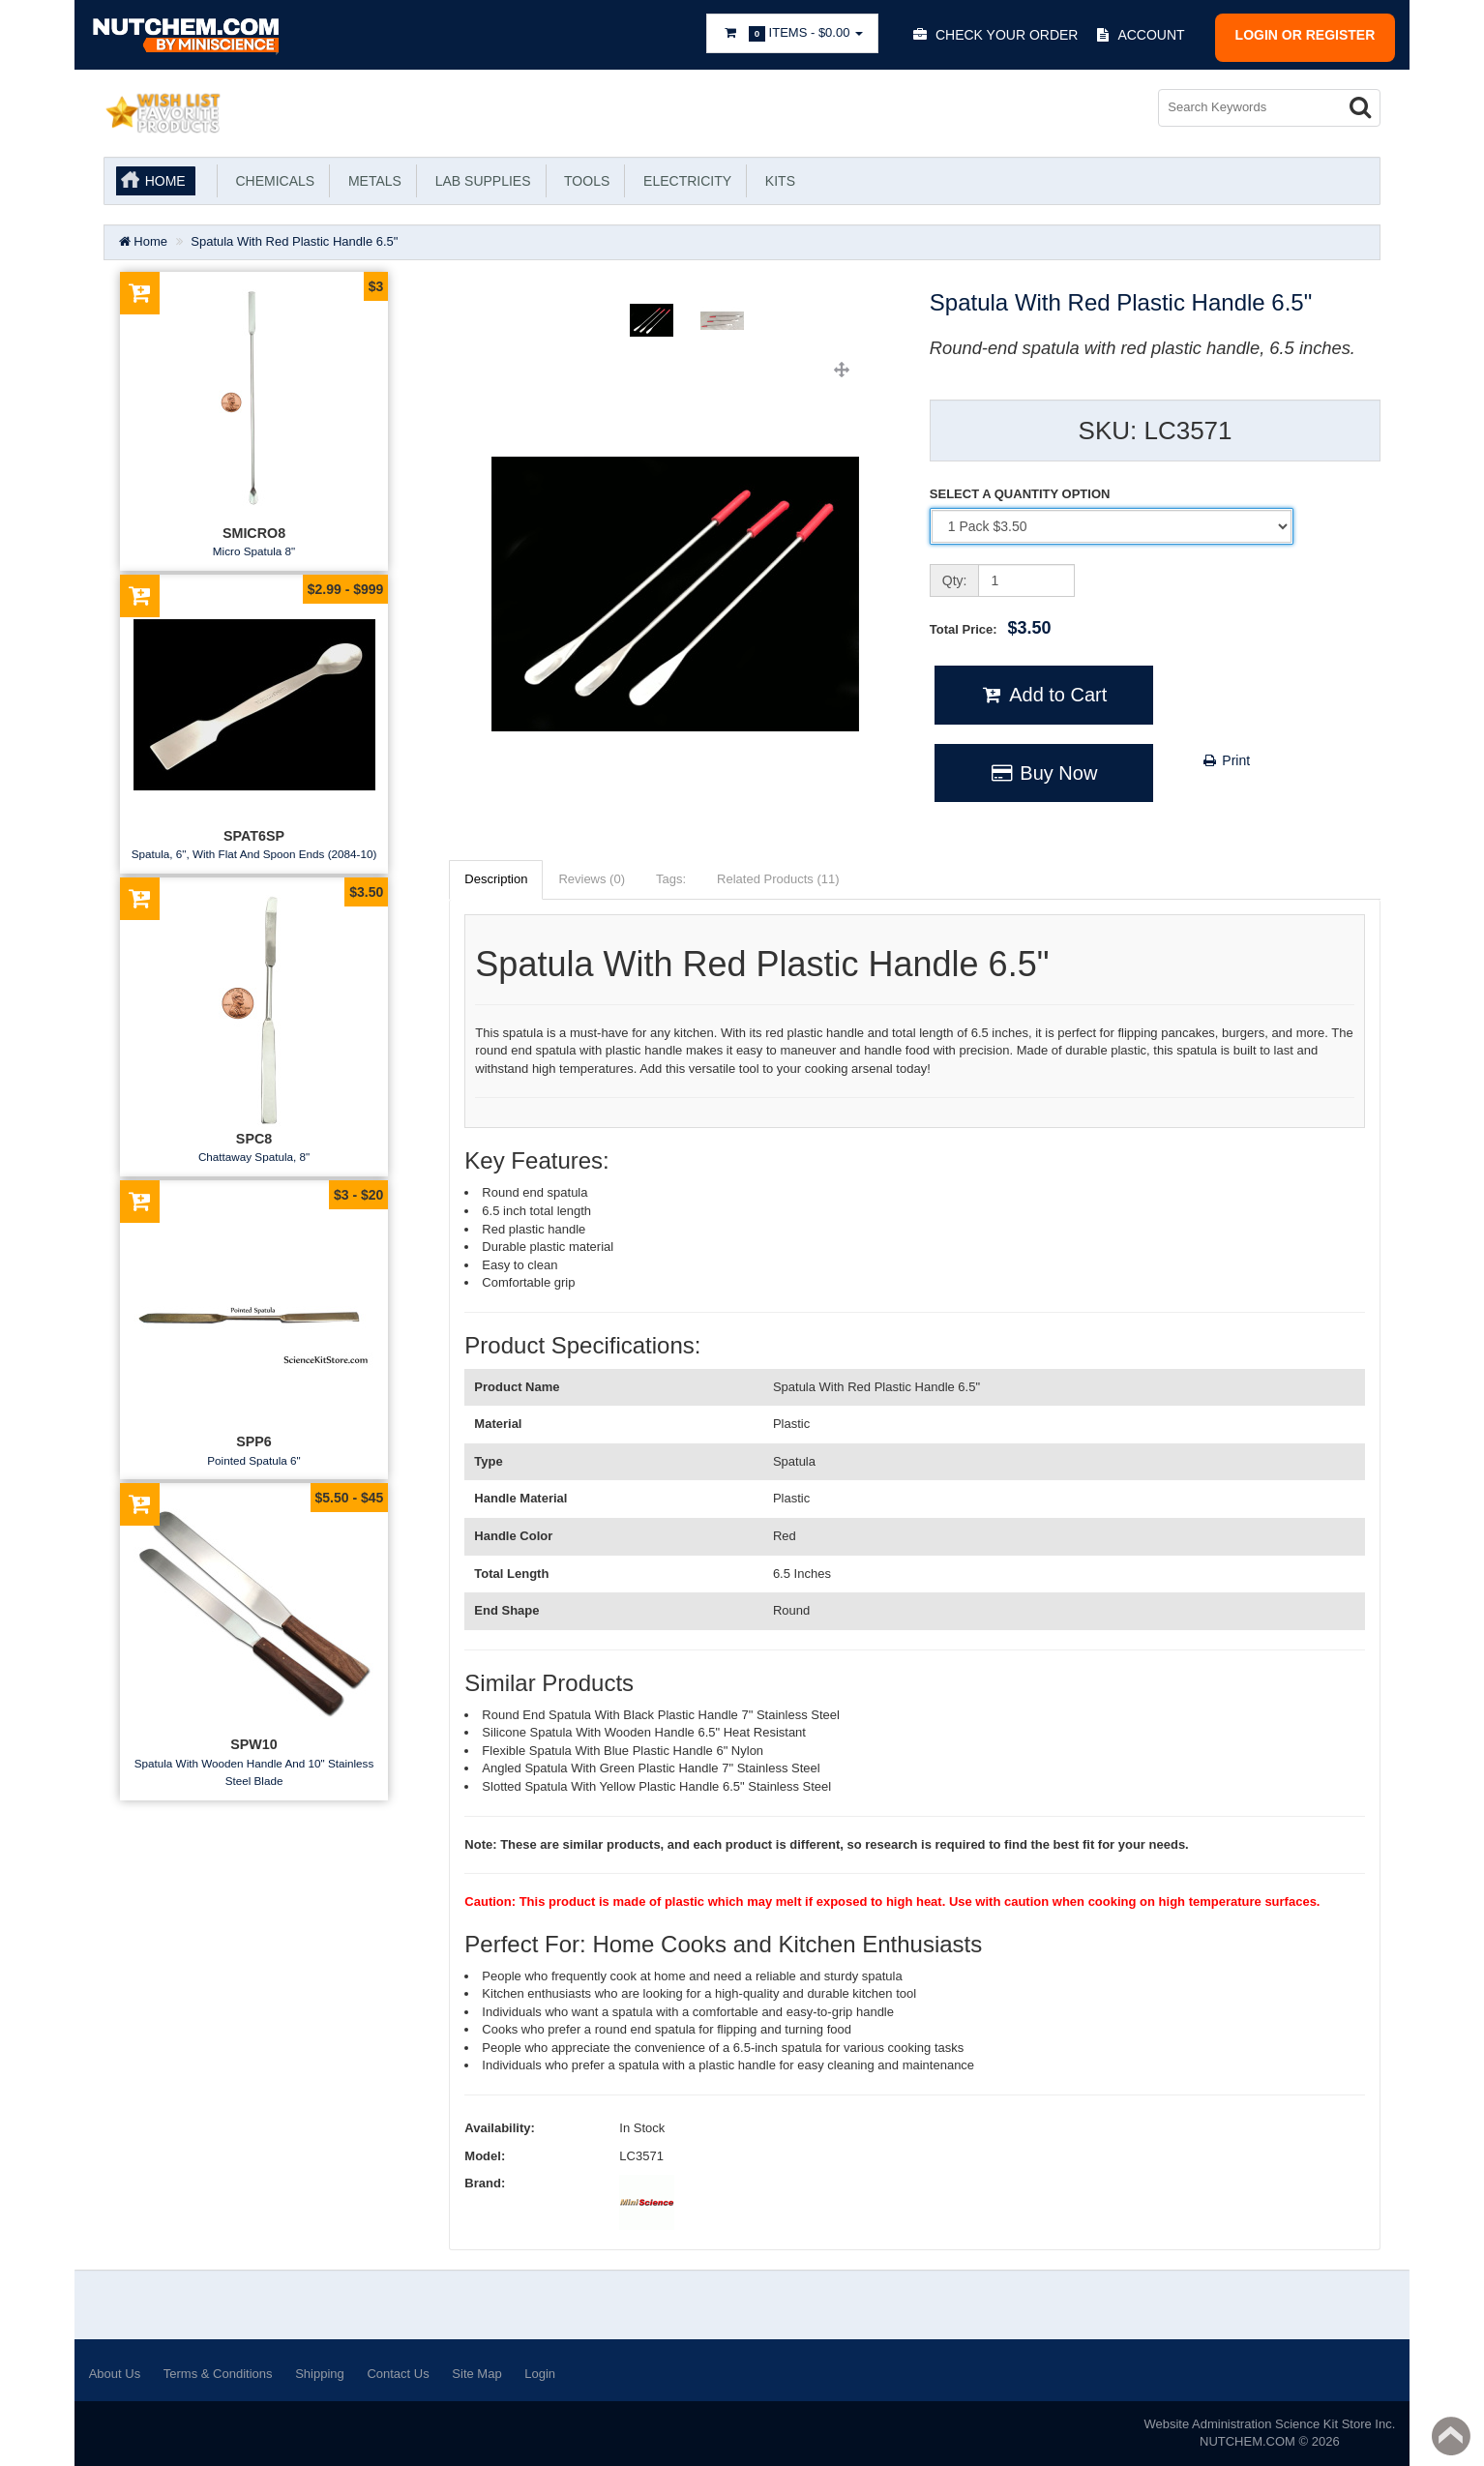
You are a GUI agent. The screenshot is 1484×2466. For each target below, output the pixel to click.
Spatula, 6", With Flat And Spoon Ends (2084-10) (254, 853)
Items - (792, 33)
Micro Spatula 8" (254, 551)
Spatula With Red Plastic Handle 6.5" (294, 241)
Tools (583, 181)
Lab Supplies (479, 181)
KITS (776, 181)
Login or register (1305, 35)
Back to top (1451, 2436)
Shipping (319, 2373)
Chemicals (271, 181)
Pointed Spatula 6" (253, 1460)
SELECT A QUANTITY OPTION (1020, 494)
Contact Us (398, 2373)
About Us (114, 2373)
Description (495, 879)
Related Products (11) (778, 879)
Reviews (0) (591, 879)
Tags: (671, 879)
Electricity (683, 181)
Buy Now (1043, 773)
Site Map (476, 2373)
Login (539, 2373)
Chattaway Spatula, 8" (254, 1156)
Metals (371, 181)
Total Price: (991, 628)
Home (165, 181)
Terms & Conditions (218, 2373)
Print (1225, 760)
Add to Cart (1043, 694)
